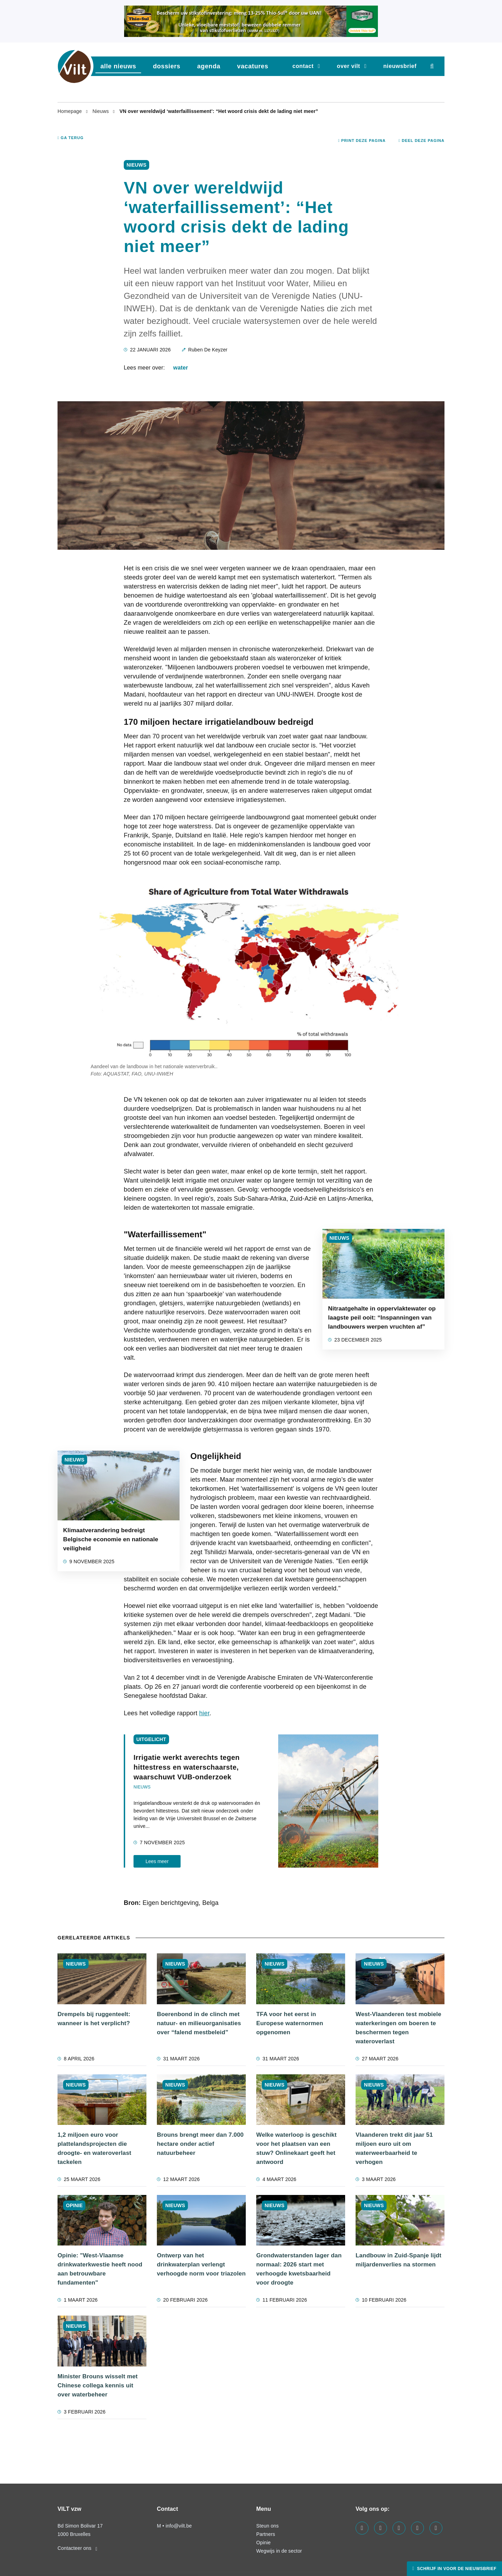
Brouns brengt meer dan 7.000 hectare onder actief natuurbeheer (200, 2144)
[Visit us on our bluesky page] (435, 2528)
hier (204, 1713)
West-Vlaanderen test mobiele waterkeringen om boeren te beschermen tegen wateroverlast (398, 2028)
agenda (208, 66)
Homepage (70, 111)
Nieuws (101, 111)
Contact (303, 66)
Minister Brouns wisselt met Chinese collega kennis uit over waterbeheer (98, 2385)
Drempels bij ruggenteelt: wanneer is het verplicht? (94, 2019)
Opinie (263, 2542)
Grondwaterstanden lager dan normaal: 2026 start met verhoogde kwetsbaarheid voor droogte (299, 2269)
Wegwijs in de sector (279, 2551)
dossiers (167, 66)
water (180, 368)
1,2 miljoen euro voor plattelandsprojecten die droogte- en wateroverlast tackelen (94, 2148)
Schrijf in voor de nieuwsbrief (456, 2568)
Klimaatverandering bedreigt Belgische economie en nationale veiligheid (110, 1539)
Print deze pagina (362, 140)
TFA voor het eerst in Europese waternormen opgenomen (289, 2023)
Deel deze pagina (421, 140)
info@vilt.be (179, 2526)
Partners (265, 2534)
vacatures (252, 66)
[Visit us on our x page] (417, 2528)
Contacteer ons (77, 2548)
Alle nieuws (118, 66)
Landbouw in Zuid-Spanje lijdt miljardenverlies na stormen (398, 2260)
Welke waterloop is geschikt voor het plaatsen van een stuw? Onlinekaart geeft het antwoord (296, 2148)
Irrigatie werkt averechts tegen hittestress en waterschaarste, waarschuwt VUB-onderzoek (187, 1767)
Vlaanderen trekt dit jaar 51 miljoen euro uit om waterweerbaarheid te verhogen (394, 2148)
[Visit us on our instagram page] (399, 2528)
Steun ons (267, 2526)
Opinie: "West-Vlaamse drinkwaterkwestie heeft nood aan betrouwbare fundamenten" (100, 2269)
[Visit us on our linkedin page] (380, 2528)
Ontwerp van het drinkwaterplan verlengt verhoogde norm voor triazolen (201, 2264)
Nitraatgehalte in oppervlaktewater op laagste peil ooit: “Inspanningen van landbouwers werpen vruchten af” (382, 1317)
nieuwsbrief (400, 66)
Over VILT (348, 66)
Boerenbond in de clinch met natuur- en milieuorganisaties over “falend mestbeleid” (199, 2023)
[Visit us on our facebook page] (362, 2528)
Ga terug (71, 138)
